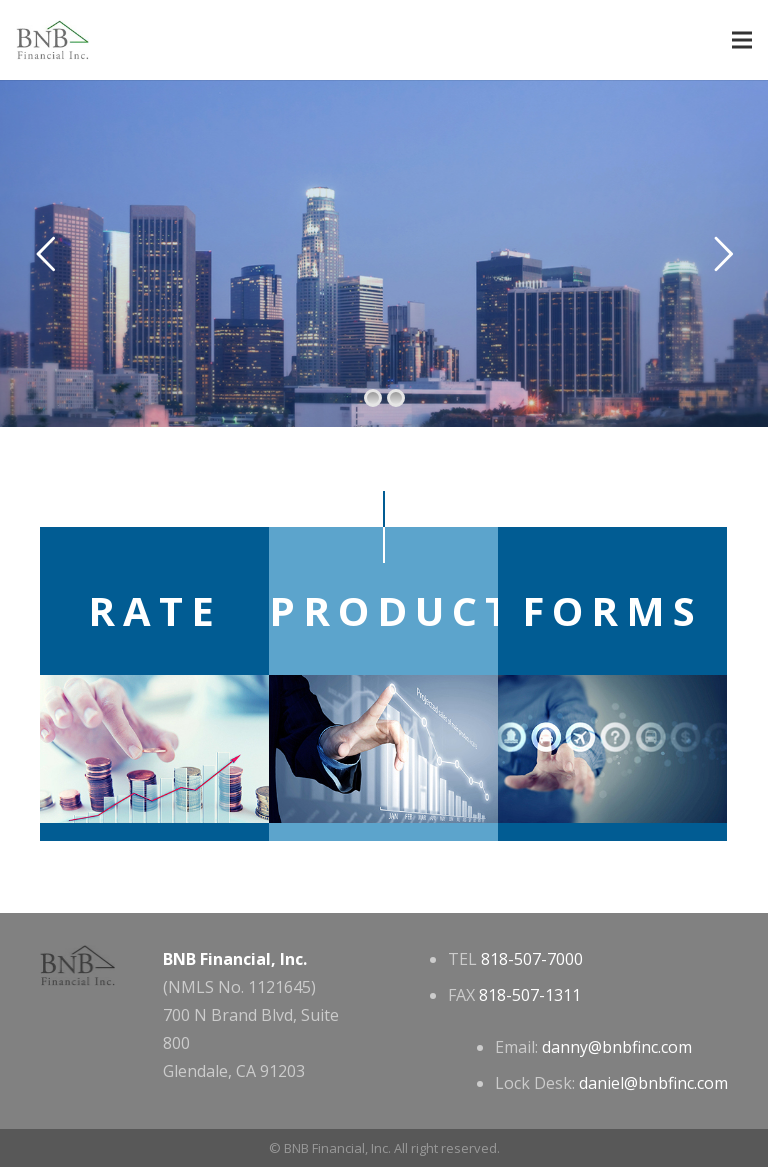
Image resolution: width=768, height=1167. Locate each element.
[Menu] (742, 40)
